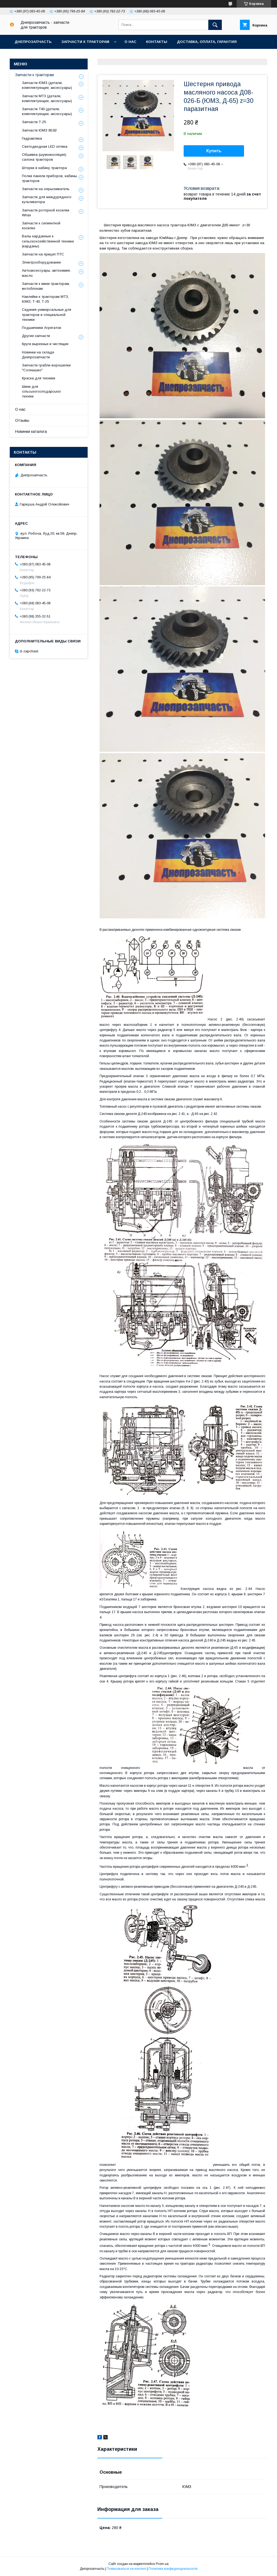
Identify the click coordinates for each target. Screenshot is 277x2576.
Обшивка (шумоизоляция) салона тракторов (44, 157)
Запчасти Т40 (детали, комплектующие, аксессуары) (47, 111)
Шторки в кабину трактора (44, 168)
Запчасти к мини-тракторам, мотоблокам (46, 286)
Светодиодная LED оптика (44, 146)
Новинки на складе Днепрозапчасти (38, 354)
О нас (130, 42)
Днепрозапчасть (33, 42)
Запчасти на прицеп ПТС (43, 254)
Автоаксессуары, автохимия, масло (46, 272)
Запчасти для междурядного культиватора (46, 199)
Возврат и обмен (33, 56)
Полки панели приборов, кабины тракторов (49, 178)
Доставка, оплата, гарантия (207, 42)
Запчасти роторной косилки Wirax (45, 212)
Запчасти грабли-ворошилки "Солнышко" (46, 367)
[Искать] (215, 25)
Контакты (156, 42)
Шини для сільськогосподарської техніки (41, 391)
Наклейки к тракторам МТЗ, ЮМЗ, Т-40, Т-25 (45, 299)
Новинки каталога (31, 431)
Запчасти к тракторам (85, 42)
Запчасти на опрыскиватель (46, 189)
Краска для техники (38, 378)
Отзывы (22, 420)
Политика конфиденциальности (173, 2569)
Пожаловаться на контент (126, 2569)
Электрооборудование (41, 262)
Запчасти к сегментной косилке (41, 225)
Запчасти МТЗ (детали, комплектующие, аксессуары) (47, 98)
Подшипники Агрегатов (41, 328)
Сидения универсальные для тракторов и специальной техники (46, 314)
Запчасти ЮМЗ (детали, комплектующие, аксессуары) (47, 85)
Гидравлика (32, 138)
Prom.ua (162, 2564)
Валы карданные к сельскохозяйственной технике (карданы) (48, 241)
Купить (214, 151)
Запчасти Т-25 (34, 122)
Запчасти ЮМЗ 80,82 (39, 130)
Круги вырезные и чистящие (45, 344)
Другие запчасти (36, 336)
